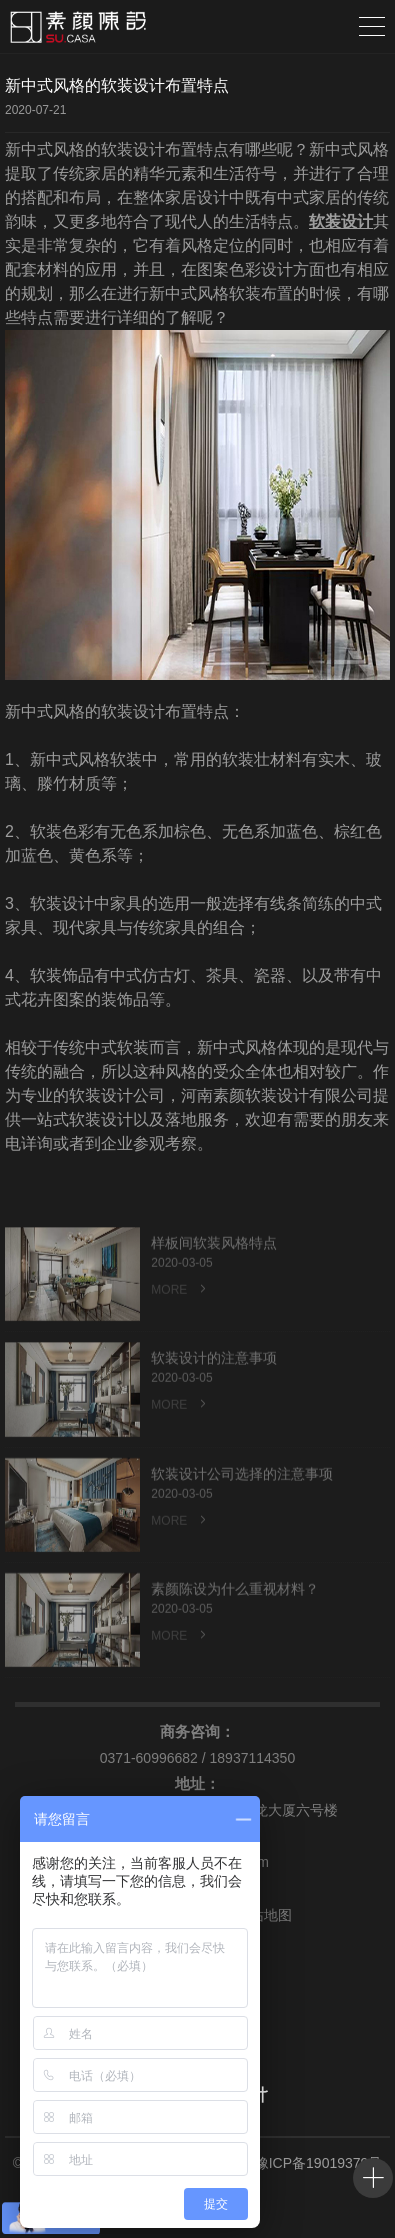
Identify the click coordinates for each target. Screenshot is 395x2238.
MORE (180, 1308)
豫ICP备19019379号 (319, 2163)
